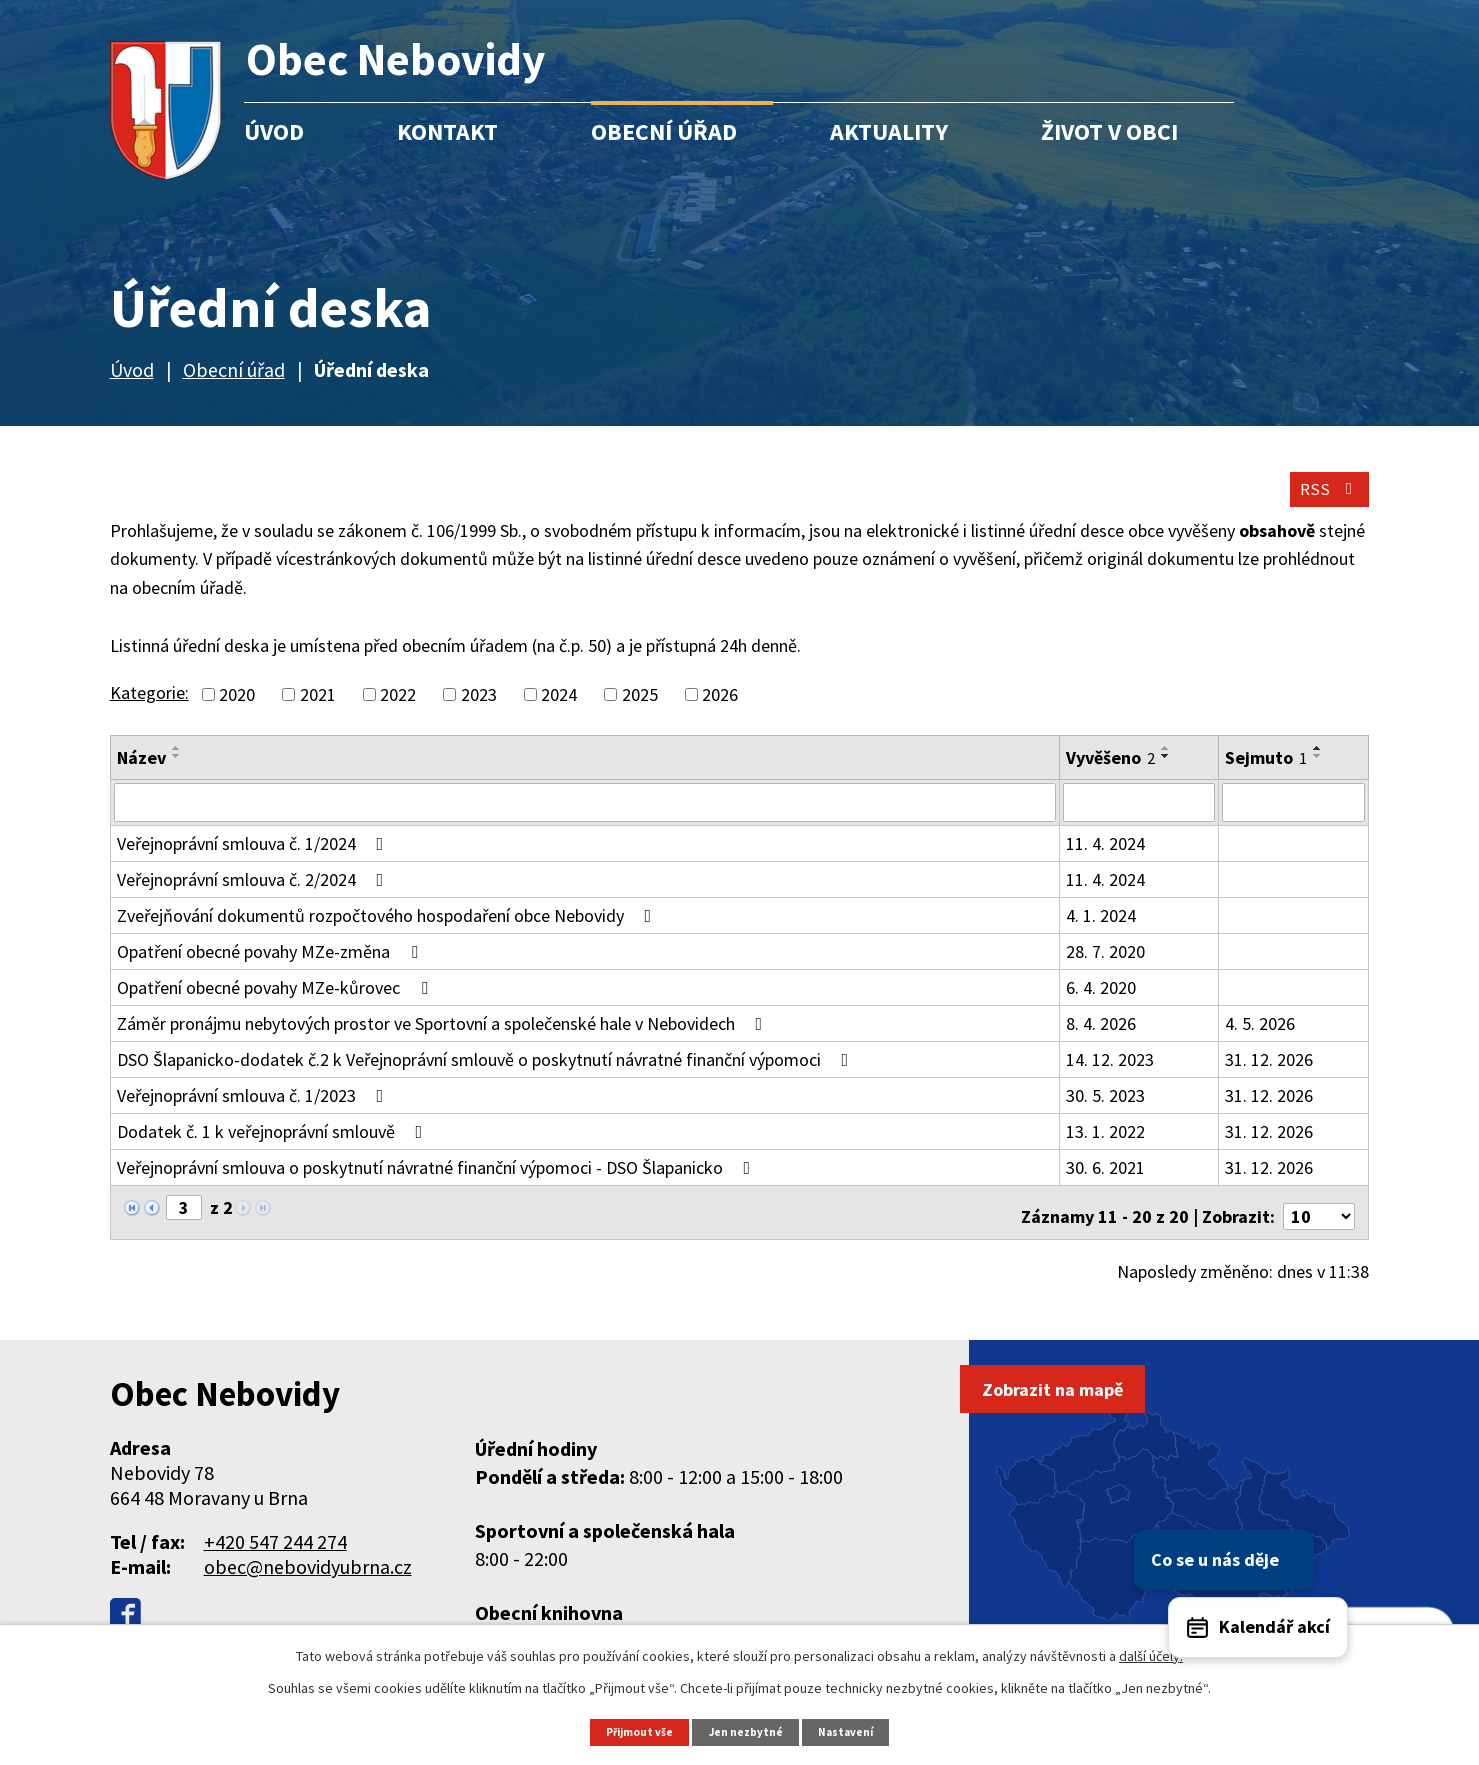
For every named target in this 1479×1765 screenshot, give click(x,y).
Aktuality (889, 131)
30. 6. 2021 (1105, 1183)
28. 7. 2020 (1105, 967)
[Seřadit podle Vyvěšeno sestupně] (1166, 773)
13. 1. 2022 (1105, 1147)
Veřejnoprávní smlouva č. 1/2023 (254, 1111)
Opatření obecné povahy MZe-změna (271, 967)
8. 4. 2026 (1101, 1039)
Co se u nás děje (1353, 1468)
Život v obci (1109, 131)
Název (141, 774)
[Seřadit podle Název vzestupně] (177, 765)
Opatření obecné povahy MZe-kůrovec (276, 1003)
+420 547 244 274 (275, 1548)
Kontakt (447, 131)
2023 (479, 711)
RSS (1322, 502)
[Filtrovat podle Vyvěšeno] (1139, 819)
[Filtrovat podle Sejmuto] (1293, 819)
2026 (720, 711)
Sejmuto (1266, 774)
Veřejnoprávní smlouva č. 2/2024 (254, 895)
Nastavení (854, 1730)
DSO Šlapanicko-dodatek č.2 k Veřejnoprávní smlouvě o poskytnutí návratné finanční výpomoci (487, 1075)
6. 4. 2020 (1101, 1003)
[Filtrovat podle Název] (585, 819)
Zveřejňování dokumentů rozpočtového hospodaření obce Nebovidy (388, 931)
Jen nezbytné (748, 1730)
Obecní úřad (664, 131)
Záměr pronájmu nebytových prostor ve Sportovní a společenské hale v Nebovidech (444, 1039)
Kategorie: (149, 709)
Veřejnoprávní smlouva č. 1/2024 (254, 859)
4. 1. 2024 (1101, 931)
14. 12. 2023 (1110, 1075)
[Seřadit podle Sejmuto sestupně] (1318, 773)
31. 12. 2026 (1269, 1075)
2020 (237, 711)
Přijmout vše (633, 1730)
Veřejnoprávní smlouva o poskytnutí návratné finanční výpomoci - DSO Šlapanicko (438, 1183)
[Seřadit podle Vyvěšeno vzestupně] (1166, 765)
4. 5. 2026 (1260, 1039)
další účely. (1151, 1654)
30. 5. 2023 (1105, 1111)
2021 (318, 711)
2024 (559, 711)
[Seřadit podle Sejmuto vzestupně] (1318, 765)
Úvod (274, 131)
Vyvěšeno (1110, 774)
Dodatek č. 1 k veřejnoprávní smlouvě (274, 1147)
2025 (640, 711)
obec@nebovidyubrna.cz (308, 1573)
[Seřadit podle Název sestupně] (177, 773)
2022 (398, 711)
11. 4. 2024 (1105, 859)
